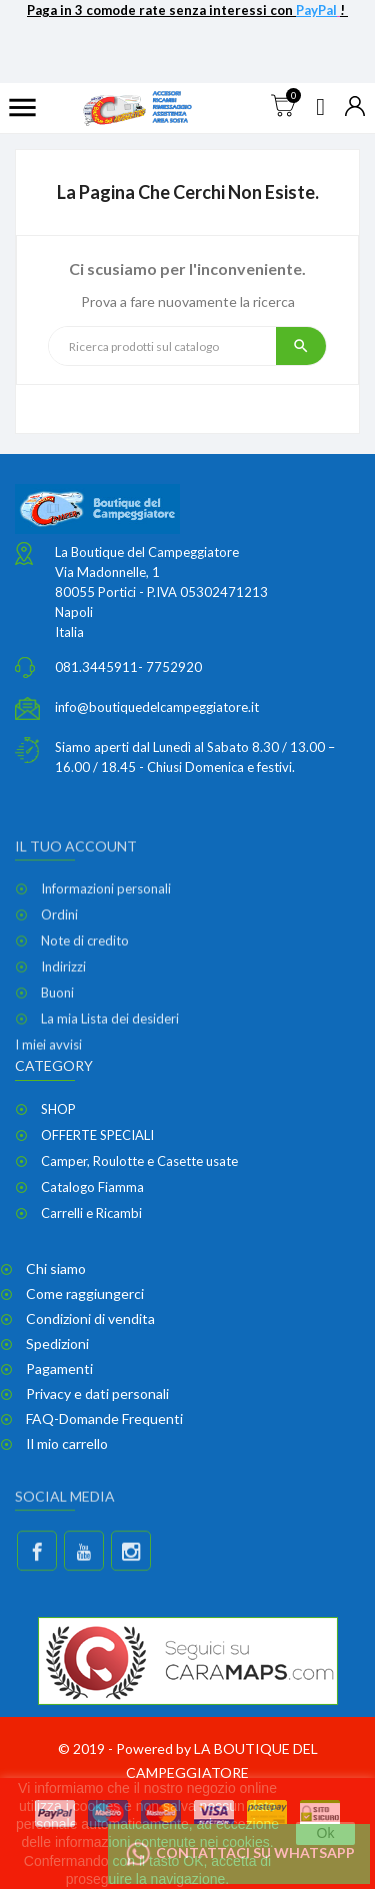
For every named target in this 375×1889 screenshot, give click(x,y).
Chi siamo (56, 1268)
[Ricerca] (162, 346)
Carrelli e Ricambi (91, 1213)
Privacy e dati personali (97, 1393)
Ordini (59, 992)
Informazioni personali (106, 966)
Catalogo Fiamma (92, 1187)
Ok (326, 1833)
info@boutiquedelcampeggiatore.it (157, 713)
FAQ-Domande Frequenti (104, 1418)
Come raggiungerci (85, 1293)
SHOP (58, 1109)
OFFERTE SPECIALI (97, 1135)
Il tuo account (76, 922)
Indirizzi (63, 1044)
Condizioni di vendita (90, 1318)
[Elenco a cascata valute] (355, 107)
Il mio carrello (67, 1443)
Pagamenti (59, 1368)
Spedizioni (57, 1343)
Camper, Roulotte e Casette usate (139, 1161)
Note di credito (85, 1018)
